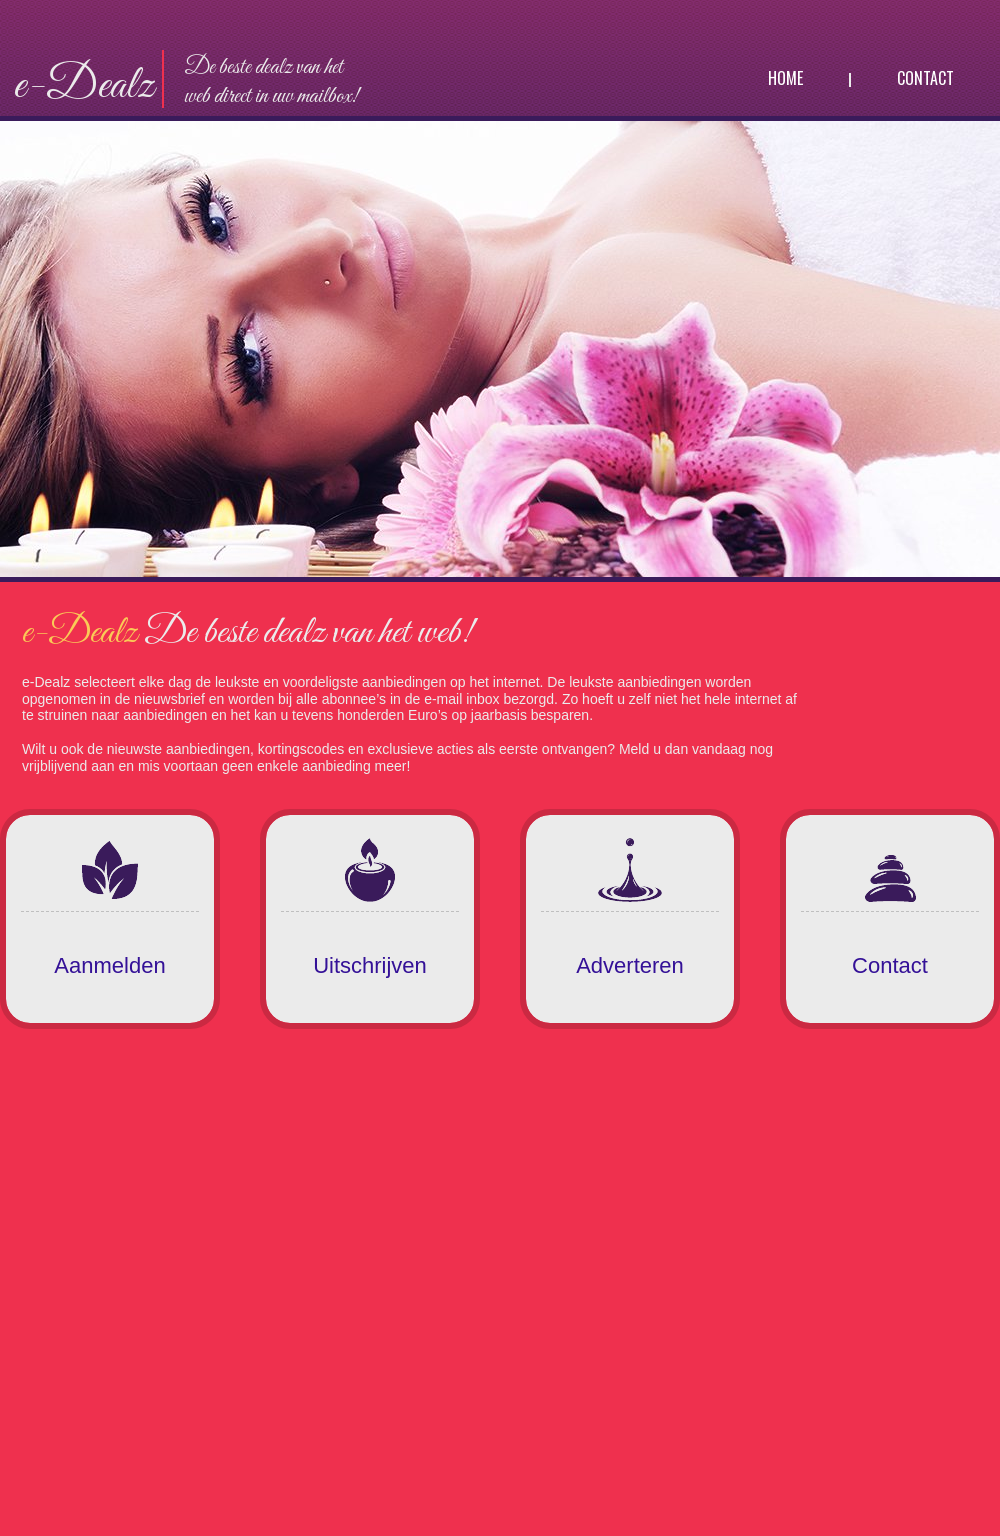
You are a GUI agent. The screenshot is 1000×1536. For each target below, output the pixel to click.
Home (785, 78)
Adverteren (630, 965)
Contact (925, 78)
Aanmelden (109, 965)
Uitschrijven (370, 965)
